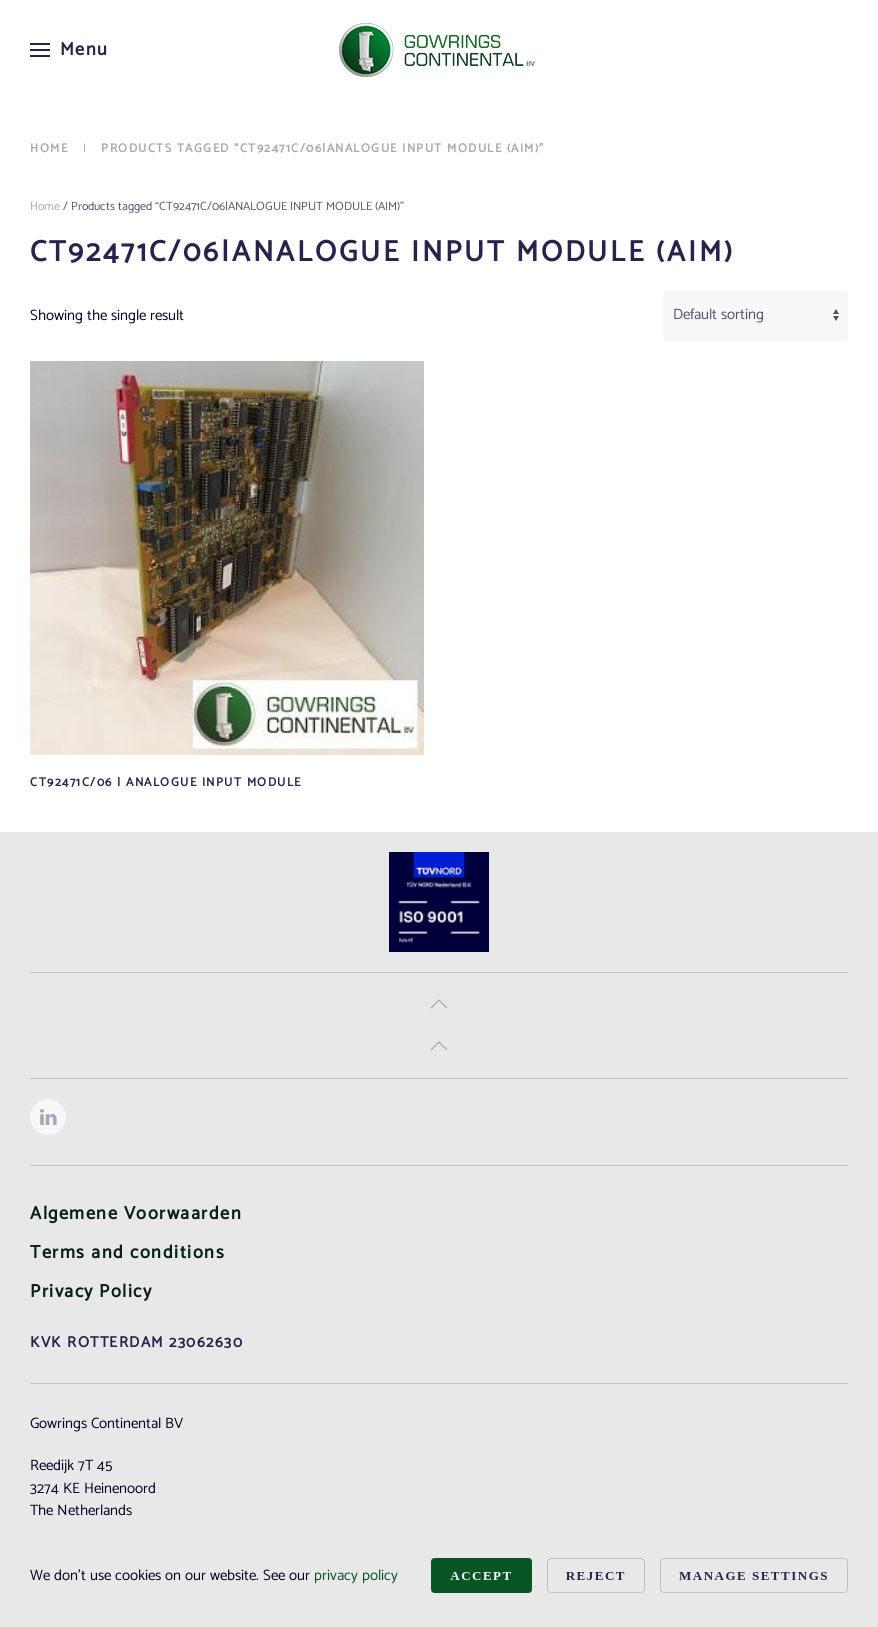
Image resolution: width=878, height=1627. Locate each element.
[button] (69, 50)
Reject (596, 1575)
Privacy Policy (91, 1292)
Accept (481, 1575)
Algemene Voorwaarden (136, 1214)
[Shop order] (755, 316)
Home (45, 206)
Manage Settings (754, 1575)
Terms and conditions (127, 1253)
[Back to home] (439, 50)
